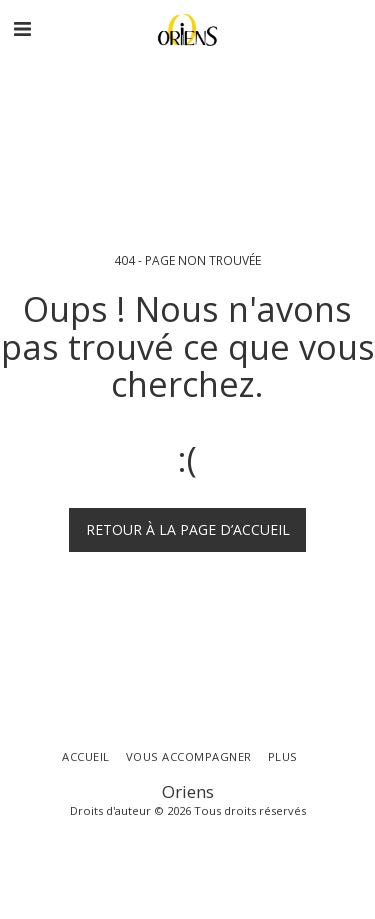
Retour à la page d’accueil (188, 529)
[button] (22, 28)
